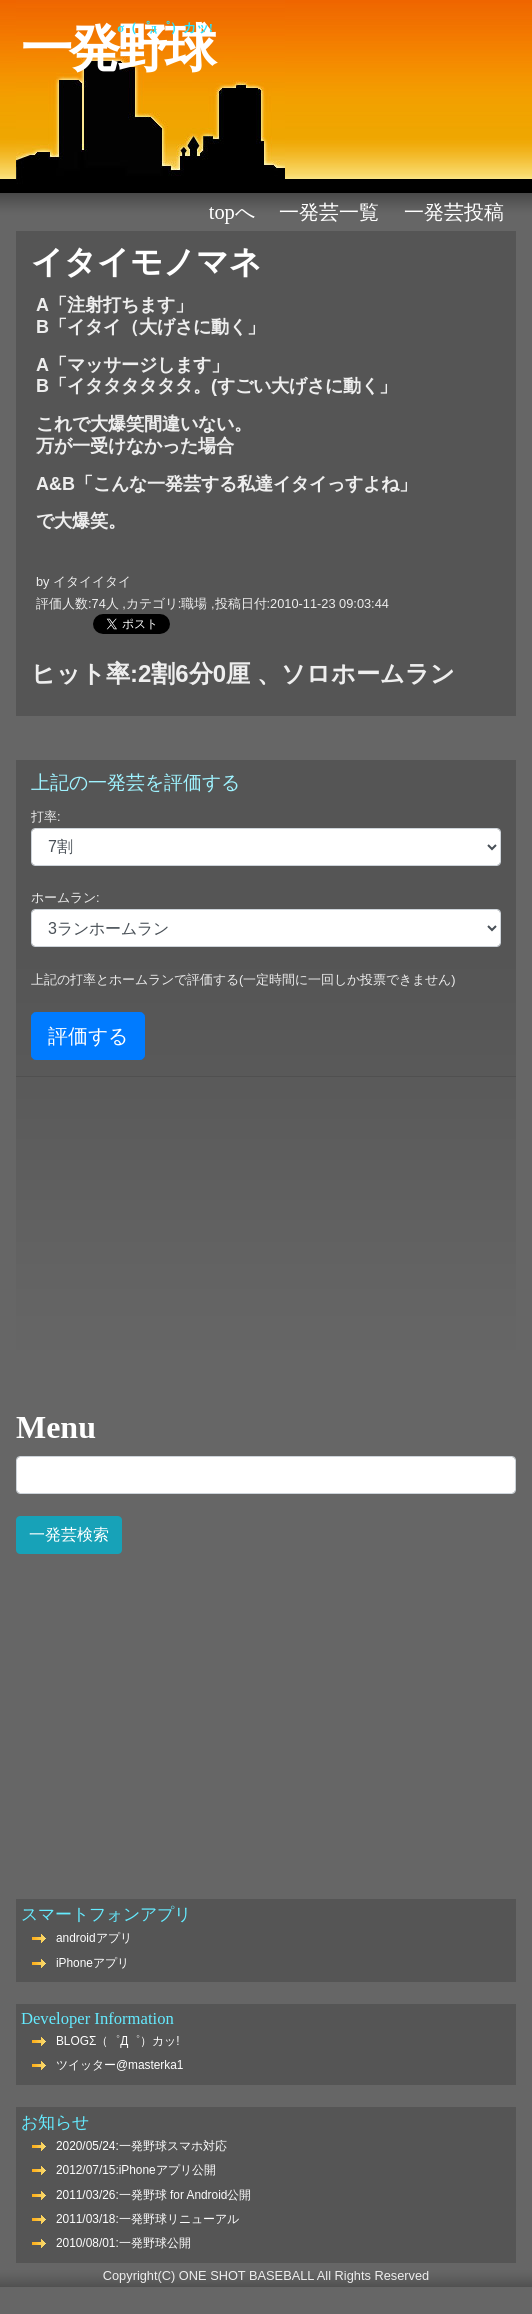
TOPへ (232, 212)
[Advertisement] (266, 1715)
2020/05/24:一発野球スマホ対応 (141, 2146)
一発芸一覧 (329, 212)
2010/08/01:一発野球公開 (123, 2243)
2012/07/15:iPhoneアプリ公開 (136, 2170)
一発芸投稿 (454, 212)
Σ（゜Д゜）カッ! (165, 28)
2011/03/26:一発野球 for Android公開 (153, 2195)
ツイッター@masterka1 (120, 2065)
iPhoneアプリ (92, 1963)
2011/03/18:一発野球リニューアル (147, 2219)
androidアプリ (94, 1938)
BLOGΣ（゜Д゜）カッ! (118, 2041)
